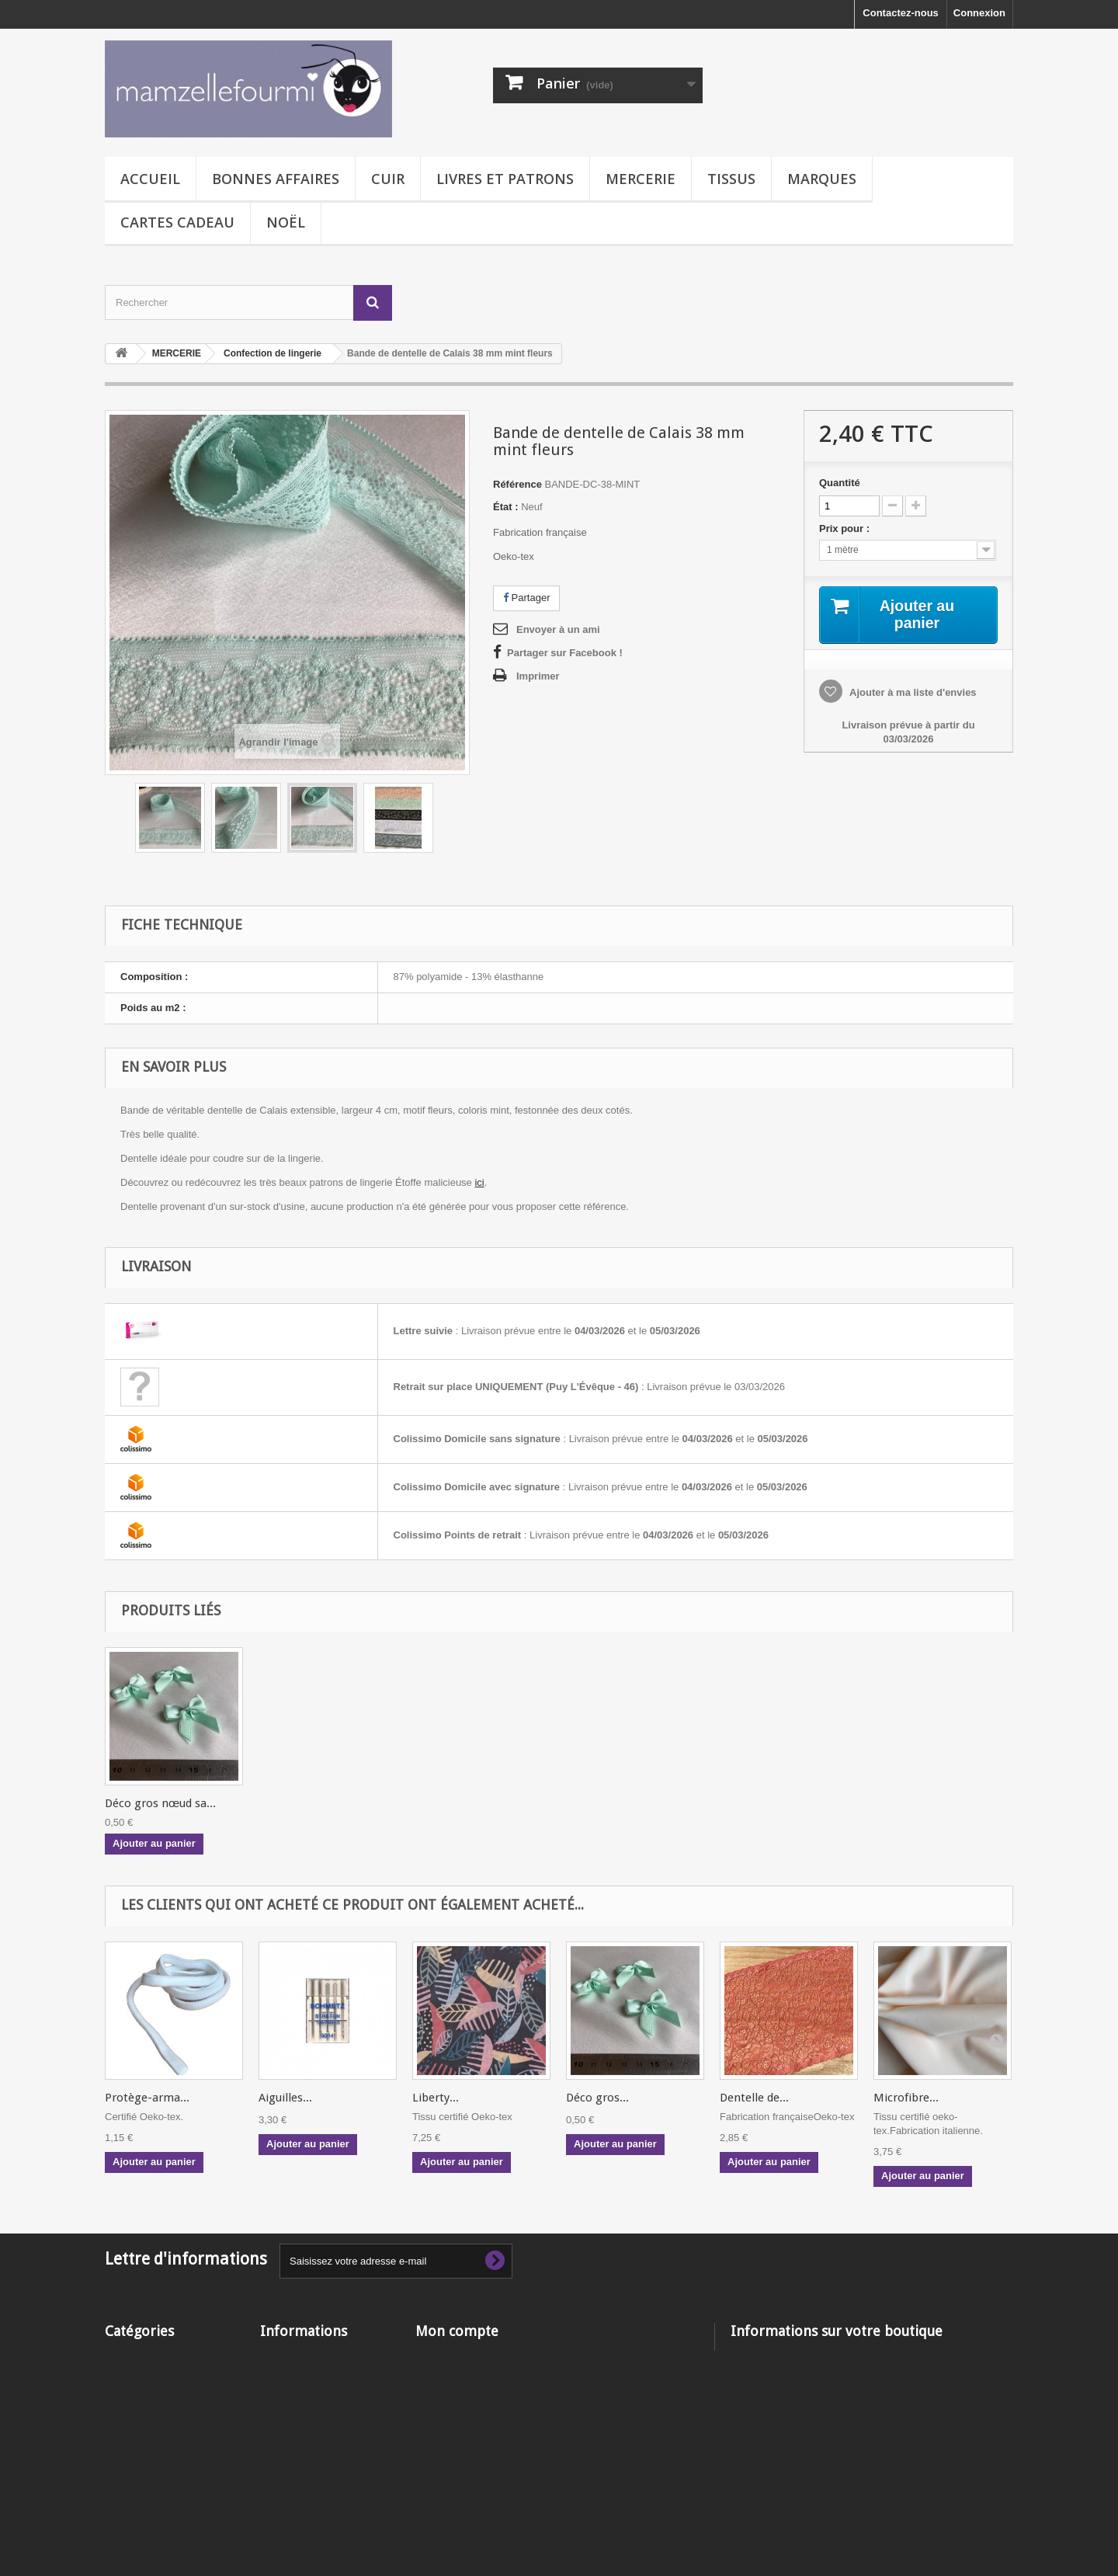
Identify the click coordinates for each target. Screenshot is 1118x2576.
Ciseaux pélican (145, 1803)
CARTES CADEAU (177, 222)
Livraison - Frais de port (317, 2377)
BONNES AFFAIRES (275, 178)
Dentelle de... (754, 2098)
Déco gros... (597, 2098)
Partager (526, 597)
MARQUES (821, 178)
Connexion (979, 13)
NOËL (285, 222)
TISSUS (731, 178)
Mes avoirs (441, 2377)
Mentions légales (301, 2397)
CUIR (387, 178)
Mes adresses (448, 2397)
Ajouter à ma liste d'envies (912, 692)
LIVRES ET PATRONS (505, 178)
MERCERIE (640, 178)
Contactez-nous (901, 13)
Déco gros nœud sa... (314, 1803)
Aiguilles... (285, 2098)
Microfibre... (906, 2098)
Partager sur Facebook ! (565, 653)
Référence (517, 484)
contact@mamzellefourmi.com (864, 2413)
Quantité (839, 482)
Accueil (150, 178)
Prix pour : (847, 528)
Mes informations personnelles (489, 2417)
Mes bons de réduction (470, 2437)
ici (479, 1182)
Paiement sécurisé (304, 2471)
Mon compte (456, 2331)
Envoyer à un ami (558, 629)
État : (506, 507)
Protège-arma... (147, 2098)
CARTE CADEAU (145, 2457)
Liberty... (435, 2098)
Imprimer (538, 676)
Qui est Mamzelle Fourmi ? (324, 2451)
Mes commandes (456, 2356)
